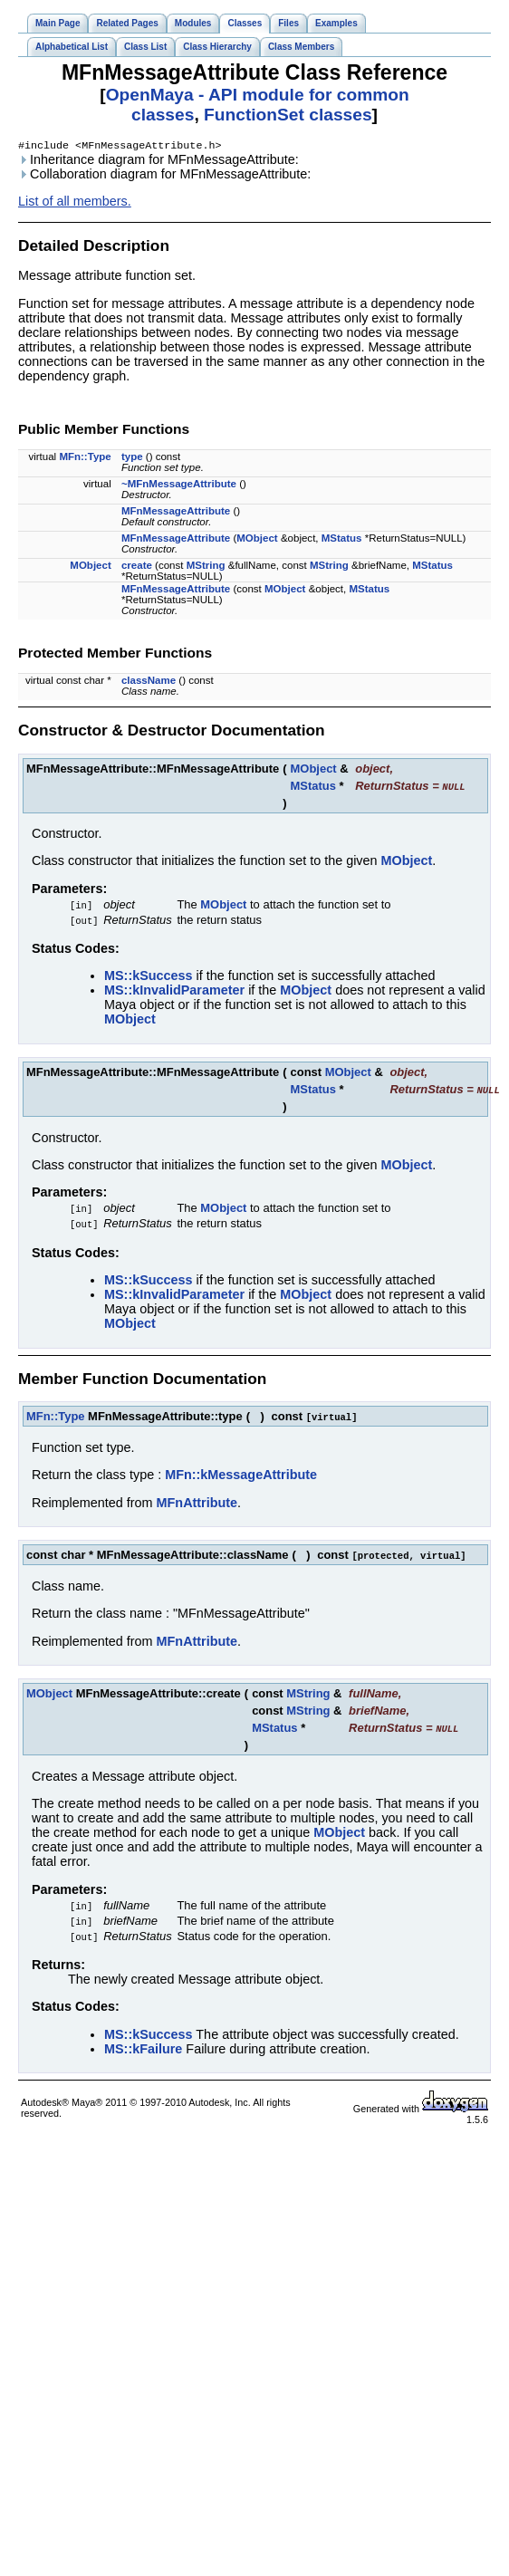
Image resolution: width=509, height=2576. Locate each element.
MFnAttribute (197, 1504)
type (132, 458)
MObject (256, 539)
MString (206, 567)
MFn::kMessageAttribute (241, 1476)
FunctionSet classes (288, 114)
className (148, 682)
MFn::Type (84, 458)
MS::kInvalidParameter (174, 992)
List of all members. (74, 203)
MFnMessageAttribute (175, 512)
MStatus (342, 539)
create (136, 567)
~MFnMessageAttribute (178, 485)
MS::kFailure (143, 2050)
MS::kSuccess (148, 977)
